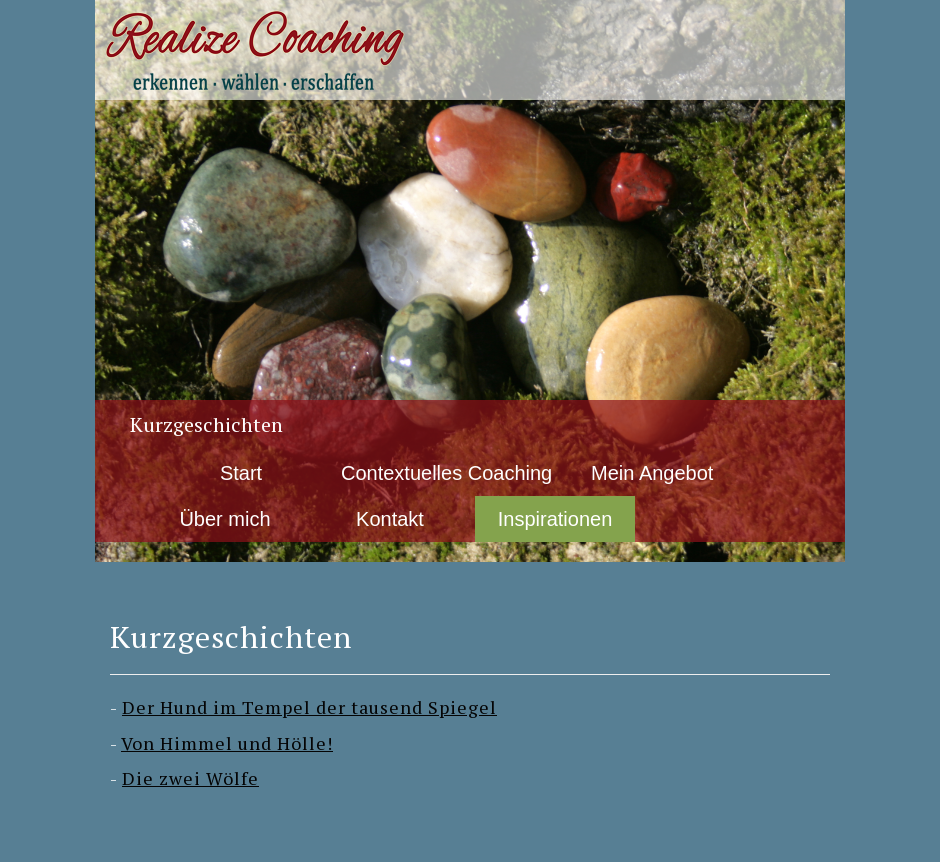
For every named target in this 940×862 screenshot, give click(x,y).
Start (241, 473)
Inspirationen (555, 519)
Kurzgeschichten (206, 424)
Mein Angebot (652, 473)
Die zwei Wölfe (190, 778)
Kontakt (390, 519)
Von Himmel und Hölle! (227, 743)
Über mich (224, 519)
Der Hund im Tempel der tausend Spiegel (309, 707)
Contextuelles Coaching (446, 473)
